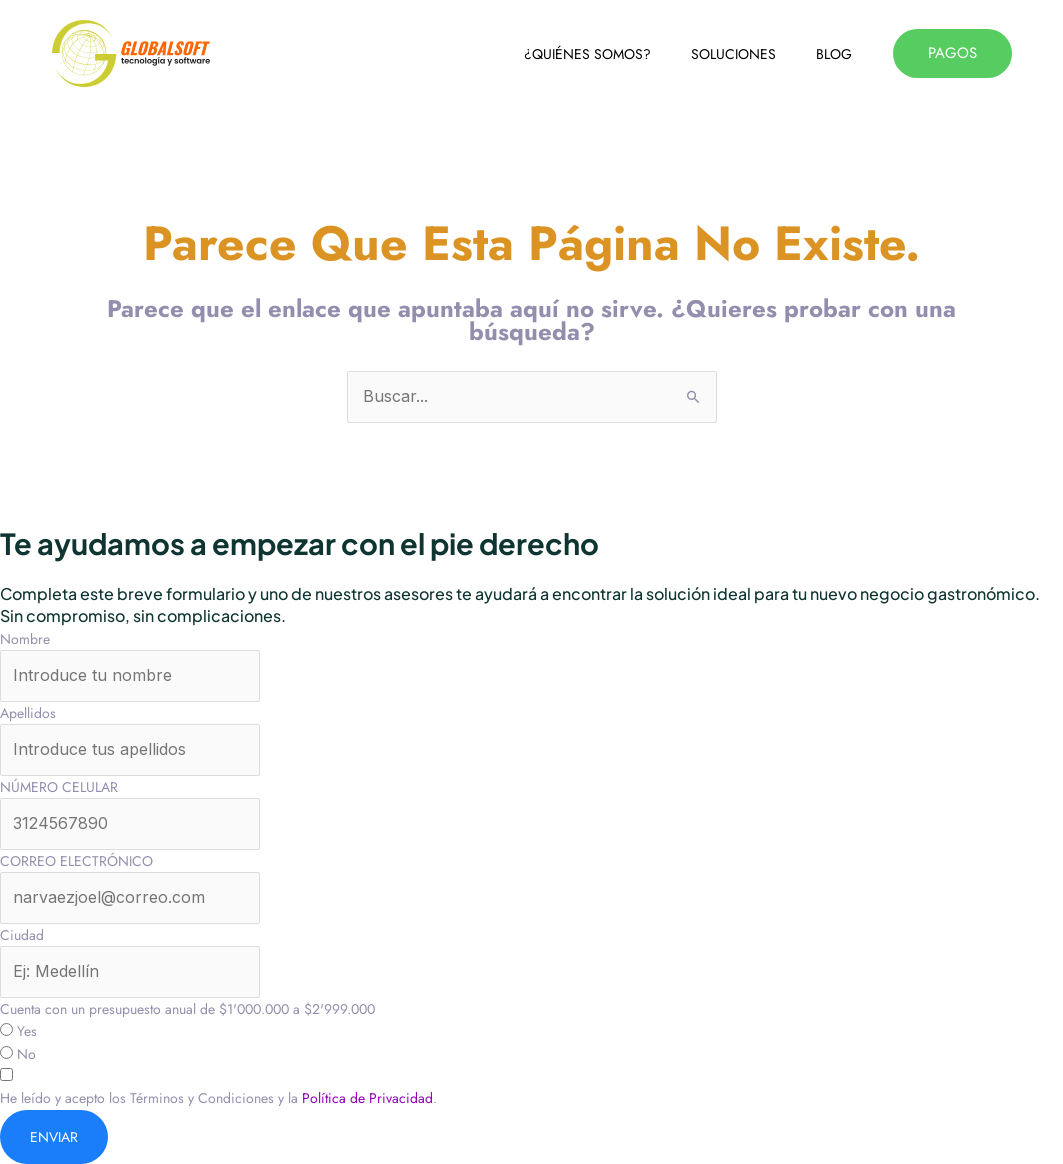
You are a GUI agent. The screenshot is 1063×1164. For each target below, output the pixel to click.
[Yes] (6, 1029)
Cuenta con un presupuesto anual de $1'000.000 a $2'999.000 (187, 1009)
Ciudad (22, 935)
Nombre (25, 639)
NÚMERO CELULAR (59, 787)
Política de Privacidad (367, 1098)
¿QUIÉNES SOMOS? (587, 54)
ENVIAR (54, 1137)
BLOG (834, 54)
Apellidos (28, 713)
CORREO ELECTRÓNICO (76, 861)
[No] (6, 1052)
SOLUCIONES (733, 54)
